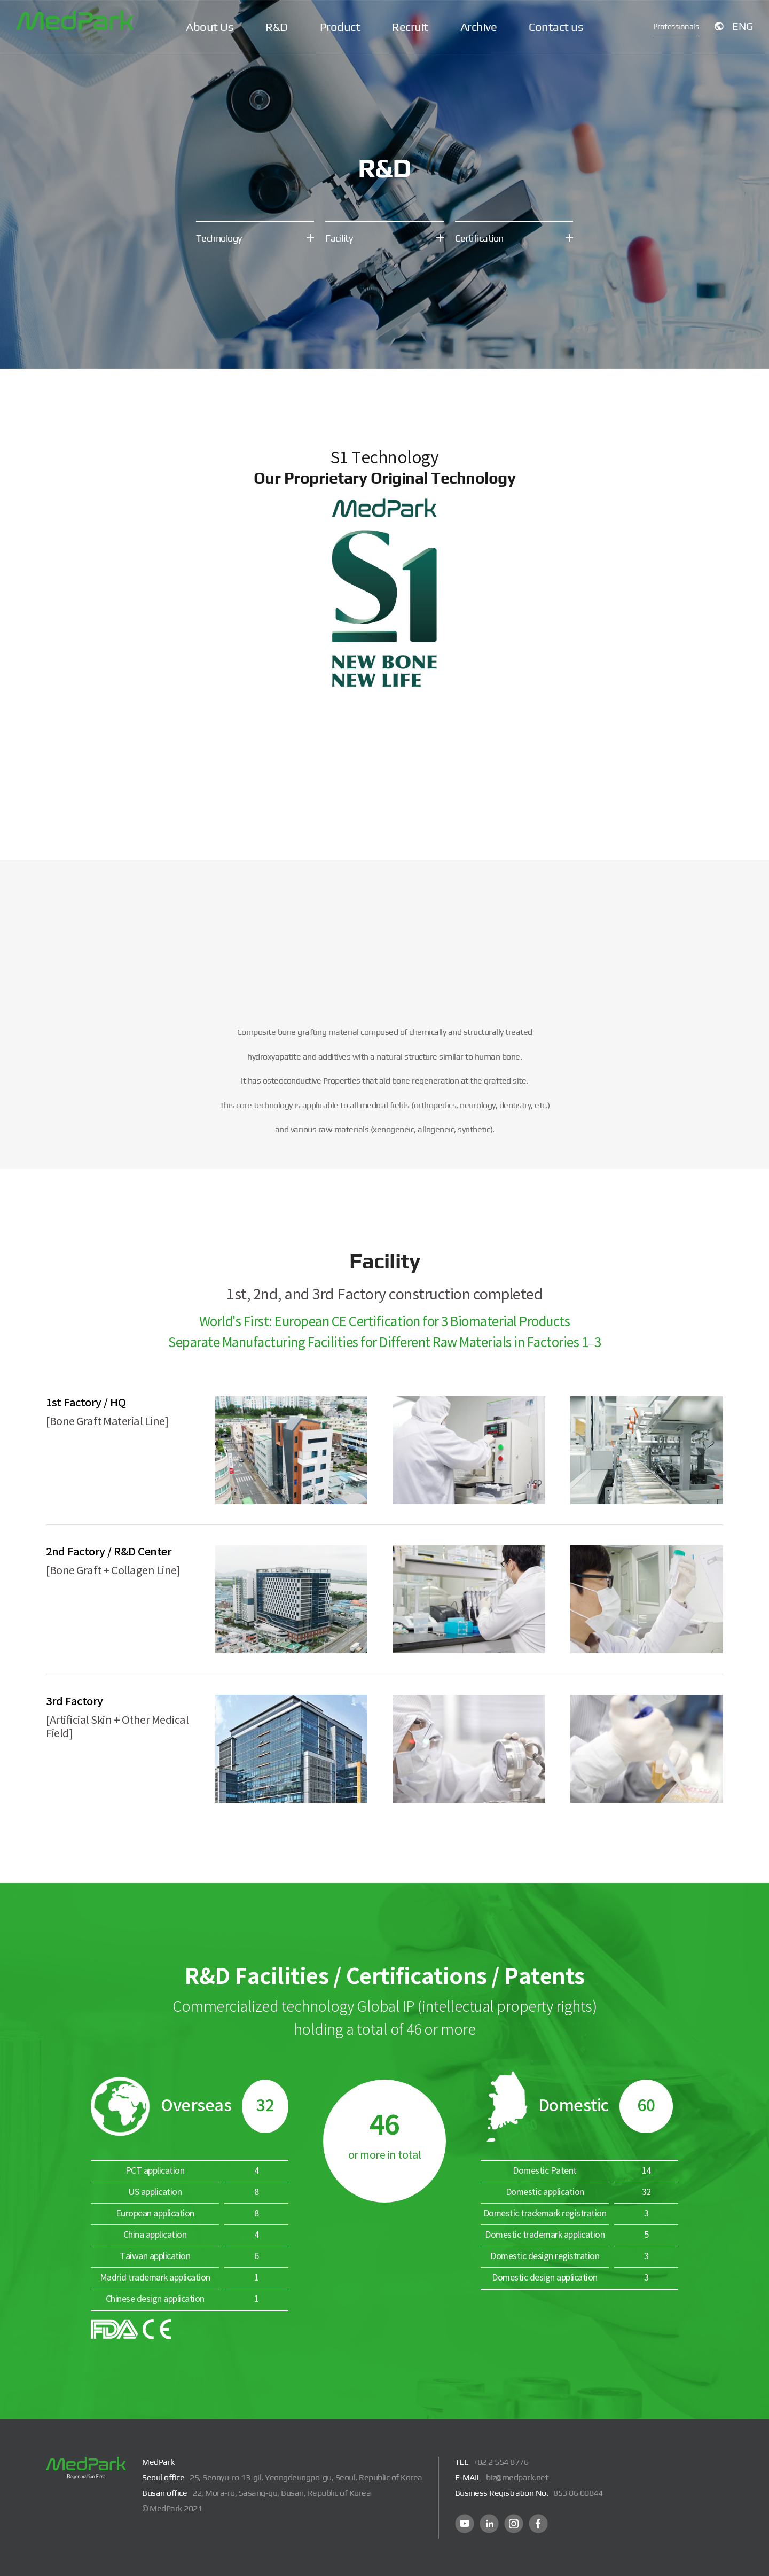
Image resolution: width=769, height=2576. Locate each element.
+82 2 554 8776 (500, 2462)
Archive (478, 27)
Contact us (556, 27)
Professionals (676, 26)
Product (340, 27)
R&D (276, 27)
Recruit (410, 27)
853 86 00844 (577, 2493)
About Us (209, 27)
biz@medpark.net (517, 2477)
